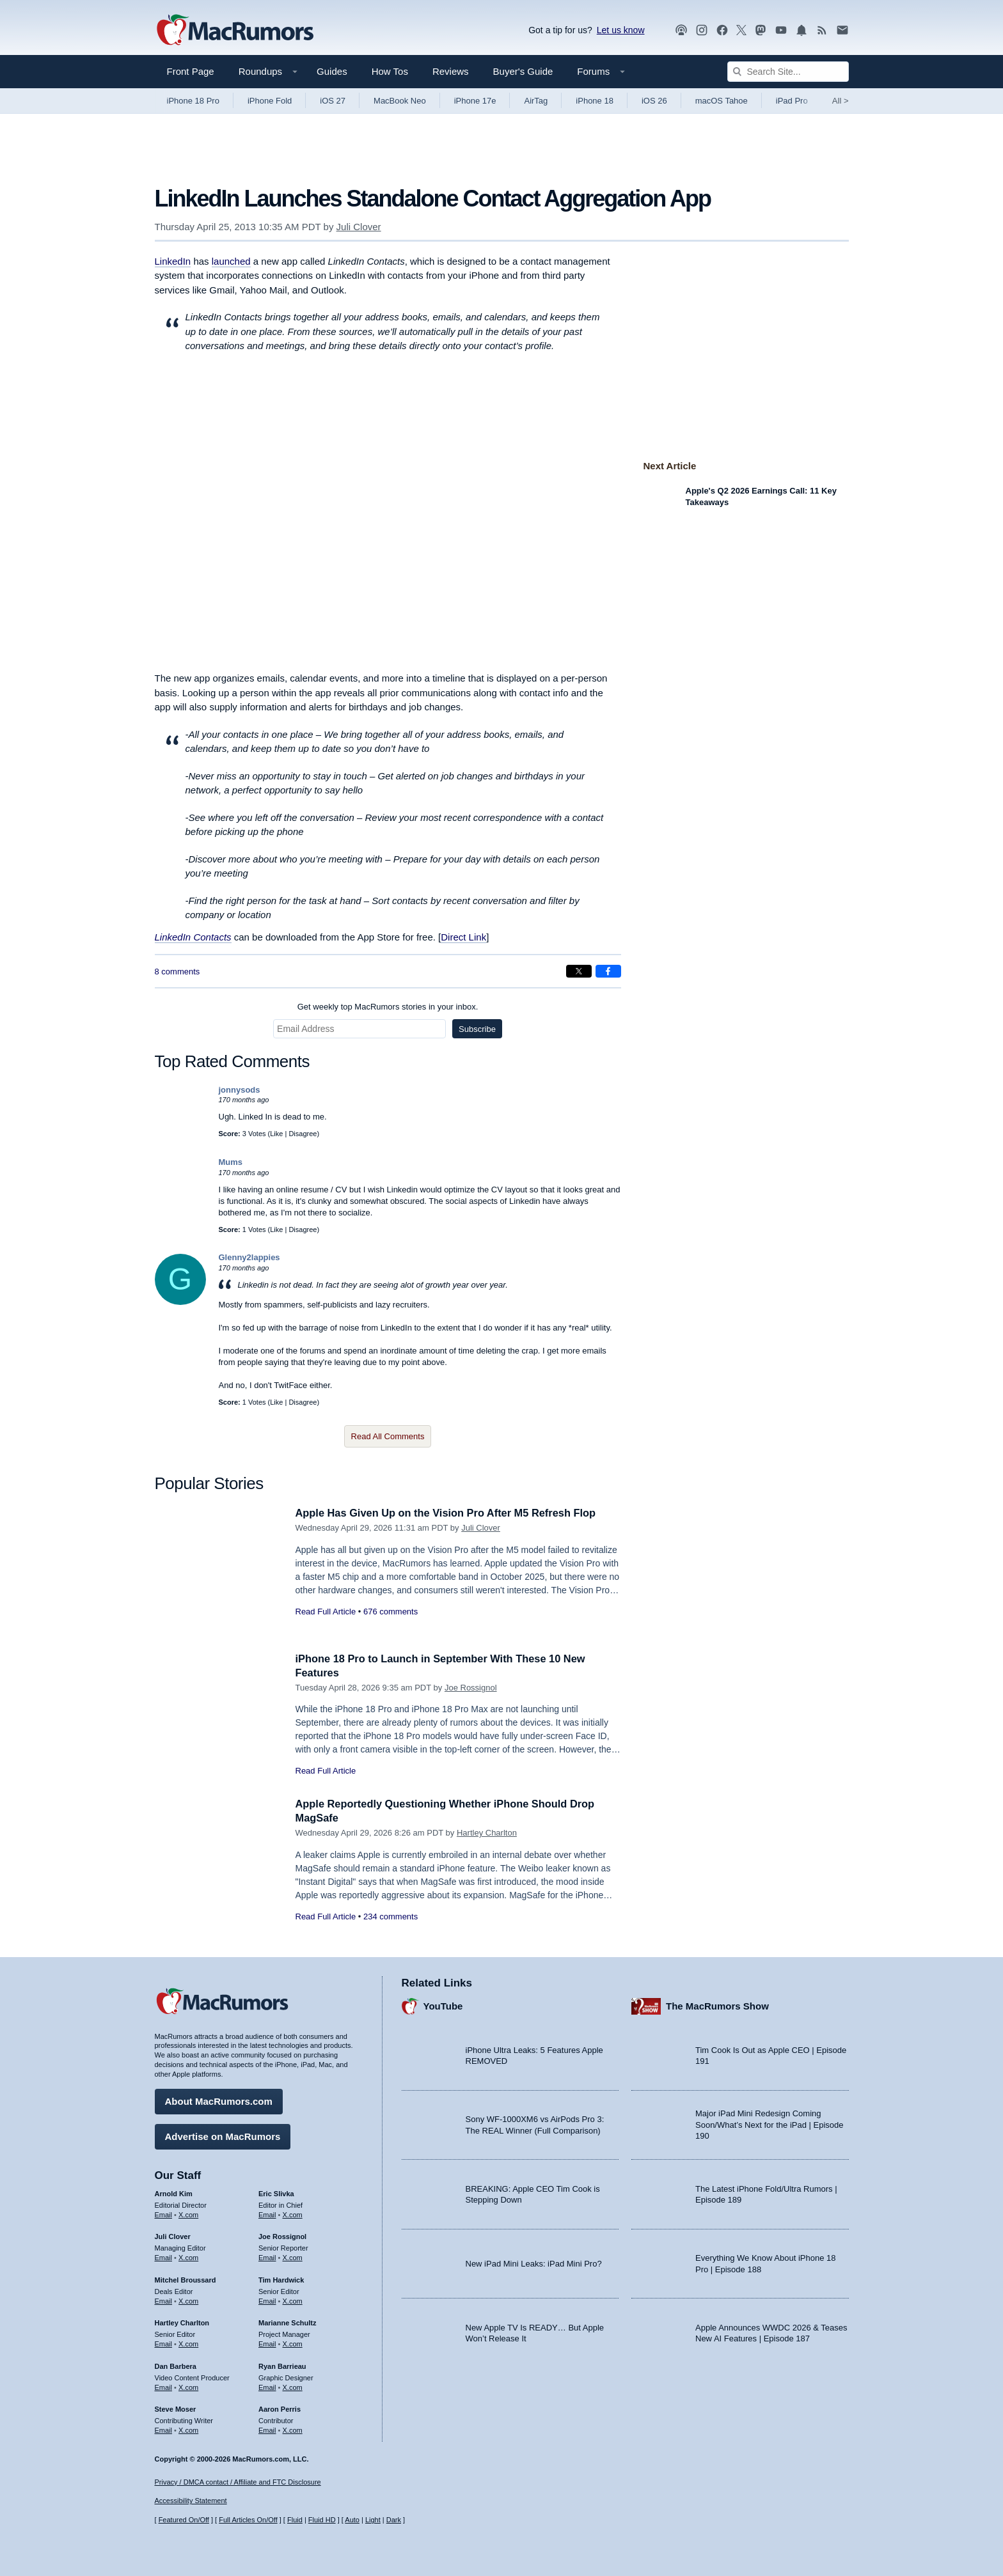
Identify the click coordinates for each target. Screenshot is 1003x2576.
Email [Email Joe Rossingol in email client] (267, 2256)
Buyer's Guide (523, 71)
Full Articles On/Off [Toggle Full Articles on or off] (248, 2520)
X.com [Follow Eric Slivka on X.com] (293, 2213)
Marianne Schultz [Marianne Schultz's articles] (287, 2321)
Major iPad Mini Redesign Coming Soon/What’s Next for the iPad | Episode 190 (769, 2123)
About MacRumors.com (218, 2100)
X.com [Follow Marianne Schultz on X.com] (293, 2342)
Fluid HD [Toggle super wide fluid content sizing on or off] (322, 2520)
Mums (231, 1162)
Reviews (450, 71)
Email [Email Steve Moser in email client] (164, 2429)
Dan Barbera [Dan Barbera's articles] (175, 2365)
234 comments (390, 1916)
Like (276, 1133)
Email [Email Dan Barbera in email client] (164, 2386)
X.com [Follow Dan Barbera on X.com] (188, 2386)
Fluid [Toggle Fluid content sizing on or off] (295, 2520)
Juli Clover (358, 226)
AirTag (536, 100)
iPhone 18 (594, 100)
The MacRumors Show (717, 2004)
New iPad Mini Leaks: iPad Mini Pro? (534, 2262)
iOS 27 (332, 100)
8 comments (177, 971)
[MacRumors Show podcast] (681, 30)
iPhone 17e (475, 100)
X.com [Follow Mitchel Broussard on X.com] (188, 2300)
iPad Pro (792, 100)
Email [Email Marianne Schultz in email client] (267, 2342)
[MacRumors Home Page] (235, 30)
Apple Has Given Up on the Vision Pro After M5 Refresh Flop (451, 1513)
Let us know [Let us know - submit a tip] (621, 30)
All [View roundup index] (840, 100)
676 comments (390, 1611)
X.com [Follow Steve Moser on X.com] (188, 2429)
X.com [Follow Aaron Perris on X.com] (293, 2429)
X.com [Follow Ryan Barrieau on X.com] (293, 2386)
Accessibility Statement (191, 2500)
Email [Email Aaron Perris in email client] (267, 2429)
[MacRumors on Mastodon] (760, 30)
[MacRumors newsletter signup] (842, 30)
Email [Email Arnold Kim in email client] (164, 2213)
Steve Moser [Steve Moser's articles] (175, 2408)
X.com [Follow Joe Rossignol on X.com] (293, 2256)
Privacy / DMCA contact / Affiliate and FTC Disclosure (238, 2482)
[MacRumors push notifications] (801, 30)
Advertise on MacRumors (223, 2135)
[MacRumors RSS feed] (822, 30)
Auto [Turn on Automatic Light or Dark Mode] (352, 2520)
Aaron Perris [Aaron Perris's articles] (279, 2408)
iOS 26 (654, 100)
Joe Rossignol (471, 1687)
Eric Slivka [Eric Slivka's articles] (276, 2192)
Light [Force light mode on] (373, 2520)
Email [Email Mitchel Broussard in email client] (164, 2300)
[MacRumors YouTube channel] (781, 30)
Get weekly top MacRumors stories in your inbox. (387, 1006)
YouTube (443, 2004)
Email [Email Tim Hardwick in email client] (267, 2300)
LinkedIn (173, 261)
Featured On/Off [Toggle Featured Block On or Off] (184, 2520)
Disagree (302, 1133)
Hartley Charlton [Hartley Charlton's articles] (182, 2321)
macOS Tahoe (721, 100)
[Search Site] (788, 71)
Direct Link (463, 937)
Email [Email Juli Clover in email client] (164, 2256)
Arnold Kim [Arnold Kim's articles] (174, 2192)
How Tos (390, 71)
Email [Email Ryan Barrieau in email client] (267, 2386)
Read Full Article (326, 1611)
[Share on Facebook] (608, 971)
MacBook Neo (400, 100)
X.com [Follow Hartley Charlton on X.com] (188, 2342)
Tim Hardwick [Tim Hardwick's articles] (281, 2279)
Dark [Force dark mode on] (393, 2520)
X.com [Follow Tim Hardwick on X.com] (293, 2300)
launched (231, 261)
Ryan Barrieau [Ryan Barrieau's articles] (282, 2365)
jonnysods (239, 1090)
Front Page (190, 71)
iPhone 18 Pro (193, 100)
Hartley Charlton (487, 1833)
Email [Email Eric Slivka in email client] (267, 2213)
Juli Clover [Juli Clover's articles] (173, 2235)
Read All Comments (388, 1436)
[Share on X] (579, 971)
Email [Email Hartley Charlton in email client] (164, 2342)
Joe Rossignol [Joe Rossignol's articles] (282, 2235)
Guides (332, 71)
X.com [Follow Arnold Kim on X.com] (188, 2213)
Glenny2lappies (249, 1257)
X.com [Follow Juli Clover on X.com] (188, 2256)
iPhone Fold (270, 100)
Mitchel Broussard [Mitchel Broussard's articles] (185, 2279)
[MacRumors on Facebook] (722, 30)
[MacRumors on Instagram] (701, 30)
